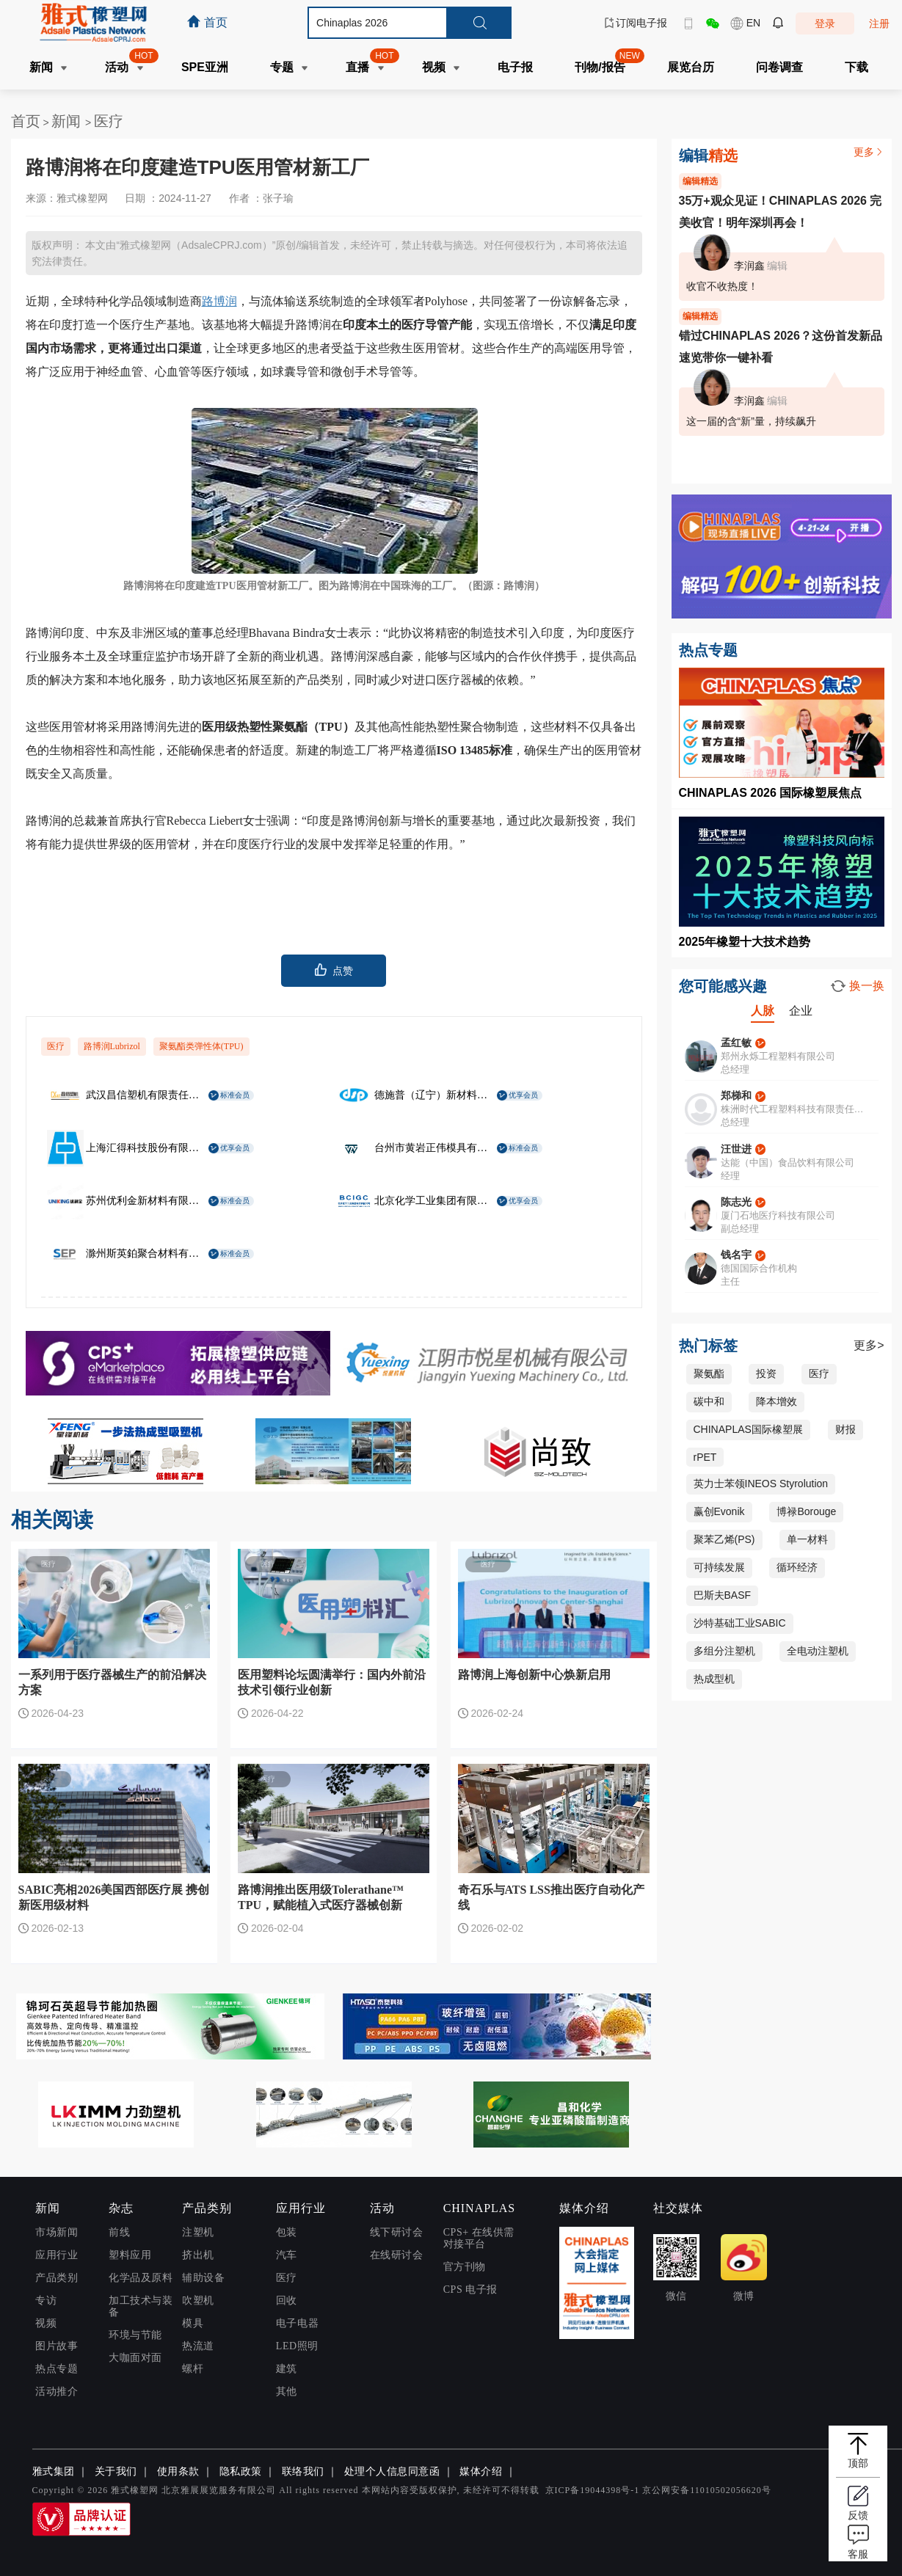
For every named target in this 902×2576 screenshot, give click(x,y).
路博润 (219, 301)
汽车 (286, 2255)
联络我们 (303, 2471)
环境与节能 (135, 2334)
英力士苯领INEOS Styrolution (761, 1483)
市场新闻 (56, 2232)
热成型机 (714, 1679)
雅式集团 (53, 2471)
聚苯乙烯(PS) (724, 1539)
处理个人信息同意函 (392, 2471)
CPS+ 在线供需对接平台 (478, 2238)
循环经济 (797, 1567)
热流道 (198, 2345)
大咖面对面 (135, 2357)
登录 (825, 23)
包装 (286, 2232)
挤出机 (198, 2255)
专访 (46, 2300)
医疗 (108, 121)
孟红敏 (736, 1042)
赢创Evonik (719, 1511)
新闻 (68, 121)
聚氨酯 (709, 1373)
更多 (869, 152)
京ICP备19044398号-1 (592, 2490)
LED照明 (297, 2345)
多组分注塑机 (724, 1651)
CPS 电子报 (470, 2289)
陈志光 (736, 1202)
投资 (766, 1373)
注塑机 (198, 2232)
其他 (286, 2391)
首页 (25, 121)
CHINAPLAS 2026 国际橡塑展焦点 (770, 793)
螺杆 (192, 2368)
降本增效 (776, 1401)
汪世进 (736, 1149)
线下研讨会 (396, 2232)
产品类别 (56, 2277)
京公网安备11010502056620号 (706, 2490)
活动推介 (56, 2391)
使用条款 (178, 2471)
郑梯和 (736, 1095)
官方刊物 (464, 2266)
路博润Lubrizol (112, 1046)
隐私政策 (240, 2471)
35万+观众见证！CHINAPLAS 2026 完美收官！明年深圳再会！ (780, 211)
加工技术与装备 (140, 2306)
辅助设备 (203, 2277)
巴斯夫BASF (723, 1595)
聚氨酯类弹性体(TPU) (201, 1046)
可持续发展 (719, 1567)
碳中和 (709, 1401)
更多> (869, 1345)
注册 (879, 23)
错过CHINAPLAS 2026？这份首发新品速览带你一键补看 (780, 346)
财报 (845, 1429)
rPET (705, 1457)
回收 (286, 2300)
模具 (192, 2323)
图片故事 (56, 2345)
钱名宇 (736, 1254)
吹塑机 (198, 2300)
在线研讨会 (396, 2255)
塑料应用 (130, 2255)
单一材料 (807, 1539)
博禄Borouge (806, 1511)
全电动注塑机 (817, 1651)
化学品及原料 (140, 2277)
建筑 (286, 2368)
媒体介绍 (480, 2471)
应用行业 (56, 2255)
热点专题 (56, 2368)
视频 (46, 2323)
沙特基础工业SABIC (740, 1623)
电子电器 (297, 2323)
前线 (119, 2232)
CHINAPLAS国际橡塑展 (748, 1429)
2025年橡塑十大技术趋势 (745, 941)
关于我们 (116, 2471)
